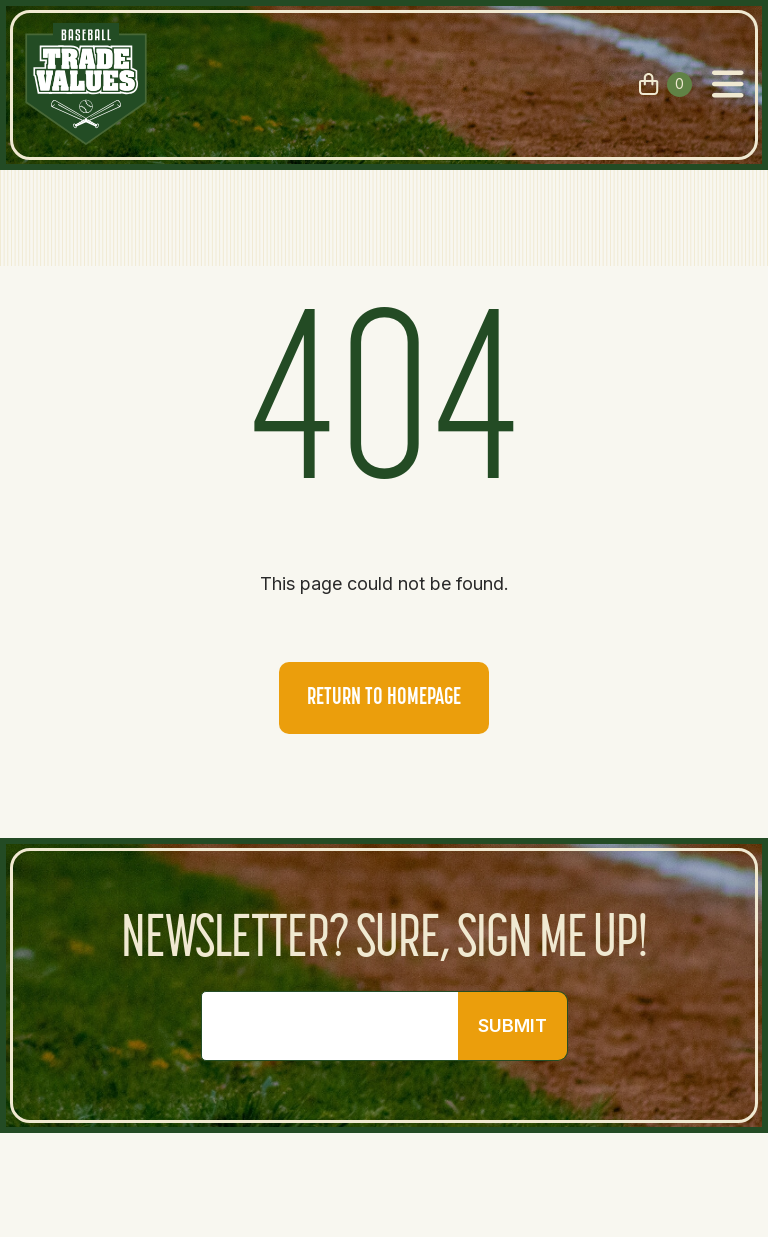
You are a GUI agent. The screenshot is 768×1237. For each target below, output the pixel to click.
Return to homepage (384, 698)
